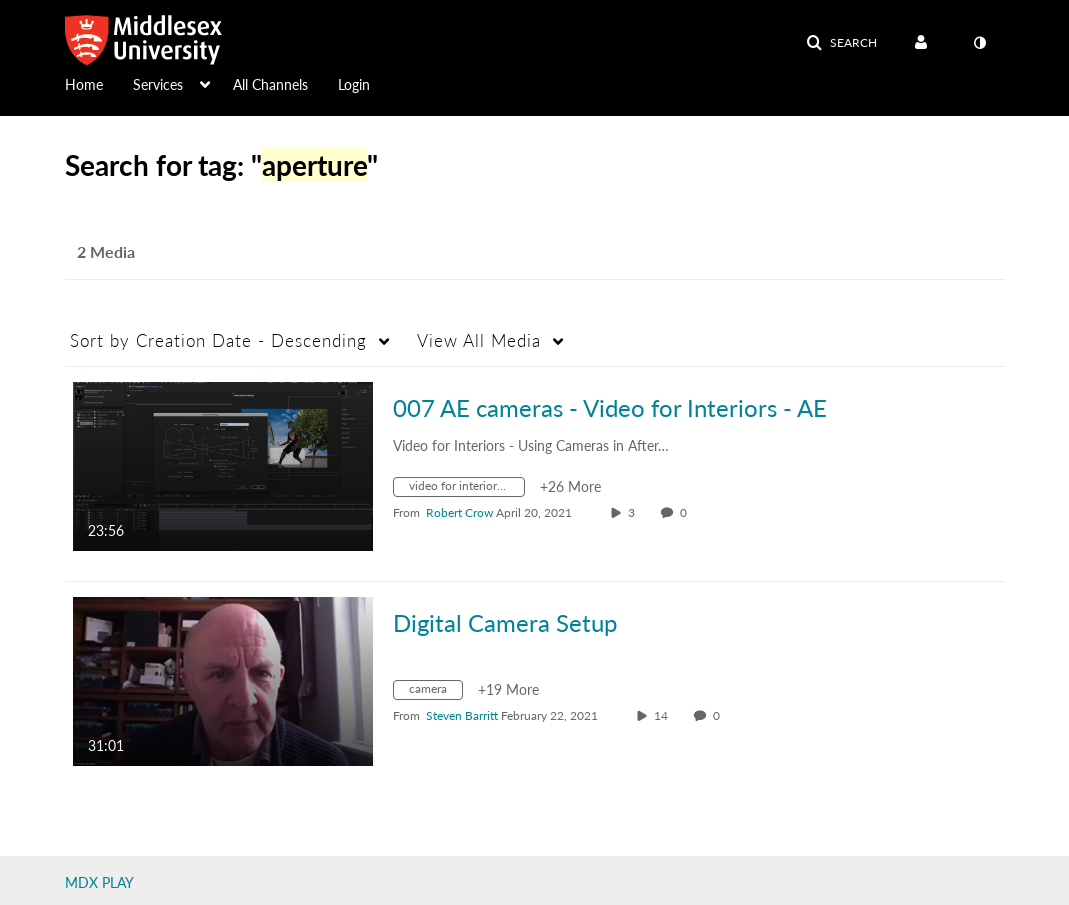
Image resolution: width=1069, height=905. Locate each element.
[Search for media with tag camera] (435, 692)
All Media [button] (479, 340)
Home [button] (84, 84)
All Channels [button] (270, 84)
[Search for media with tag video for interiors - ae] (466, 489)
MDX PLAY (99, 882)
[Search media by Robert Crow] (459, 512)
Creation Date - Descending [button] (218, 340)
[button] (841, 43)
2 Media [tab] (106, 251)
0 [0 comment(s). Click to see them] (686, 512)
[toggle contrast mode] (980, 43)
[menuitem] (99, 83)
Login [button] (354, 84)
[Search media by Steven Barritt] (462, 715)
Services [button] (158, 84)
